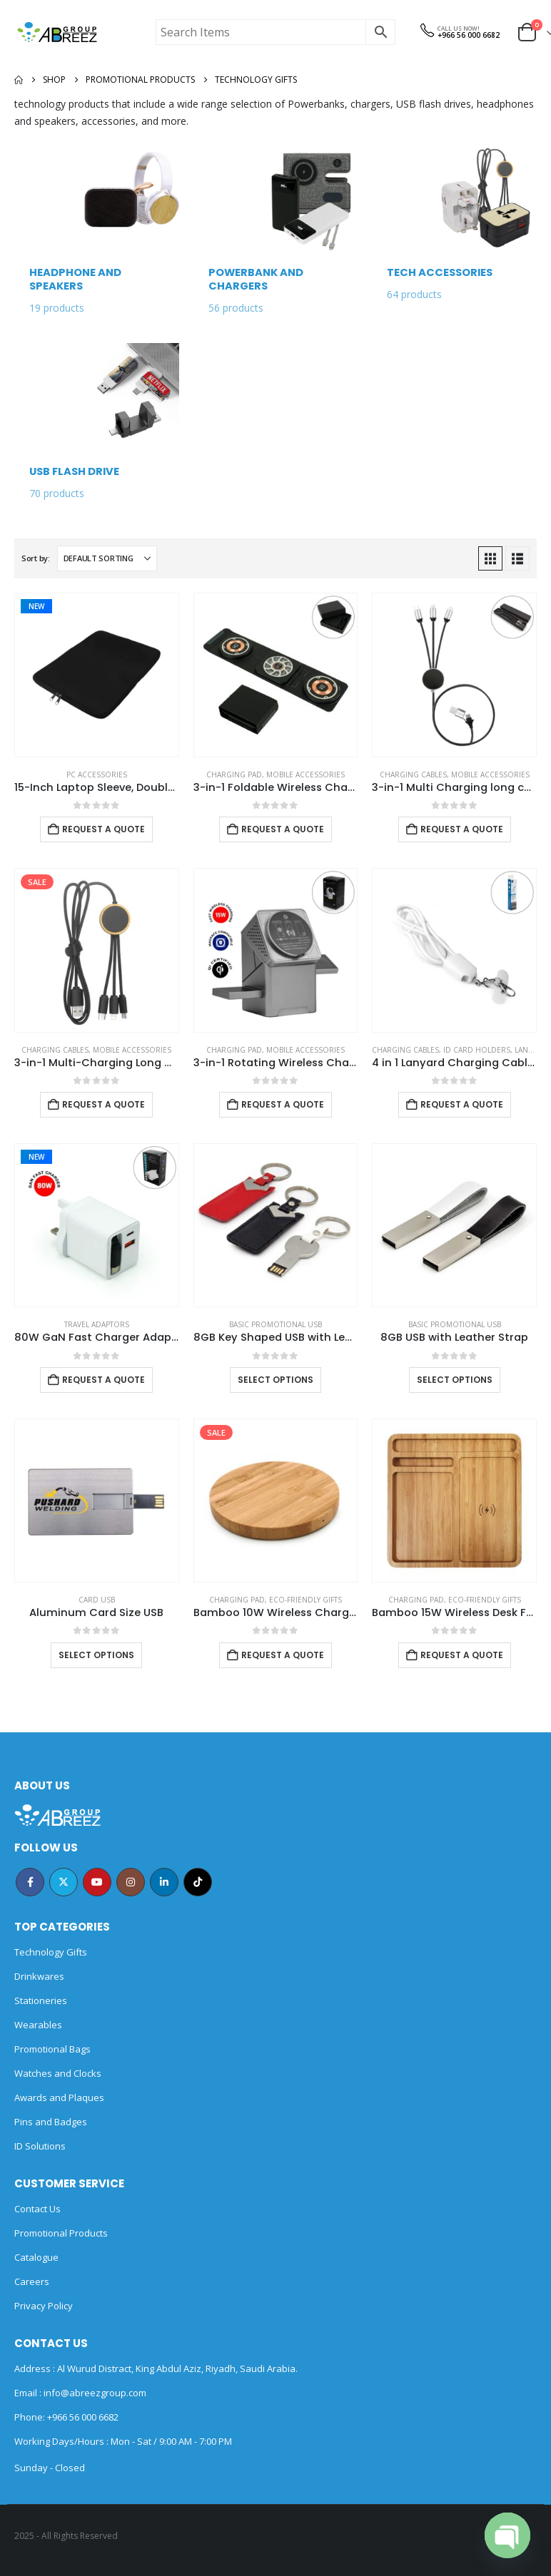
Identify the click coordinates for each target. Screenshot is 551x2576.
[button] (490, 558)
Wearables (38, 2024)
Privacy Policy (43, 2305)
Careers (31, 2281)
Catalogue (36, 2257)
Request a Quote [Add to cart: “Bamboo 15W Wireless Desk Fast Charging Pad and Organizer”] (461, 1655)
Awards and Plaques (59, 2097)
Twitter (63, 1882)
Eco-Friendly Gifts (305, 1600)
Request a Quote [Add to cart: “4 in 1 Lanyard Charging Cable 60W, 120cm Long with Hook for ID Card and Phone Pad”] (461, 1104)
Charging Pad (234, 775)
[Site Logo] (57, 32)
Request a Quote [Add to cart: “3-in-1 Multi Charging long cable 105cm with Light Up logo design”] (461, 829)
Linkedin (164, 1882)
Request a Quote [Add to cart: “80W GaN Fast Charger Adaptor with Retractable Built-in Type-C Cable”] (103, 1380)
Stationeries (40, 2000)
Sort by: (35, 558)
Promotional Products (61, 2233)
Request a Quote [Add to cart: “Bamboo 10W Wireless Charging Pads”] (282, 1655)
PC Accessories (96, 775)
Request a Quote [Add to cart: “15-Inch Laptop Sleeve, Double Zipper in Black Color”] (103, 829)
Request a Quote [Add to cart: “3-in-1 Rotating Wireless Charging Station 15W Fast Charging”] (282, 1104)
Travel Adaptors (96, 1324)
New (36, 606)
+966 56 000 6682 (469, 35)
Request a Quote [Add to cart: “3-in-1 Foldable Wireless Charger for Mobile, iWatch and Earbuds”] (282, 829)
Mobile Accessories (305, 775)
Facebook (30, 1882)
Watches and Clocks (57, 2073)
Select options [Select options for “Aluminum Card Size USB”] (96, 1655)
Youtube (97, 1882)
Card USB (97, 1600)
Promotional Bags (52, 2049)
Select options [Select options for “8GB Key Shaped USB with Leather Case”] (275, 1380)
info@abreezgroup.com (93, 2392)
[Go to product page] (96, 675)
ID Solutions (40, 2146)
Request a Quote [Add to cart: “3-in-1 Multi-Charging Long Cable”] (103, 1104)
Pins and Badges (50, 2121)
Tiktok (197, 1882)
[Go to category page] (96, 236)
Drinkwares (39, 1976)
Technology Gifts (50, 1952)
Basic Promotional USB (275, 1324)
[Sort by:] (107, 558)
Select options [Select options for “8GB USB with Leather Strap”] (454, 1380)
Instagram (130, 1882)
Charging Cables (413, 775)
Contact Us (37, 2208)
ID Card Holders (476, 1050)
